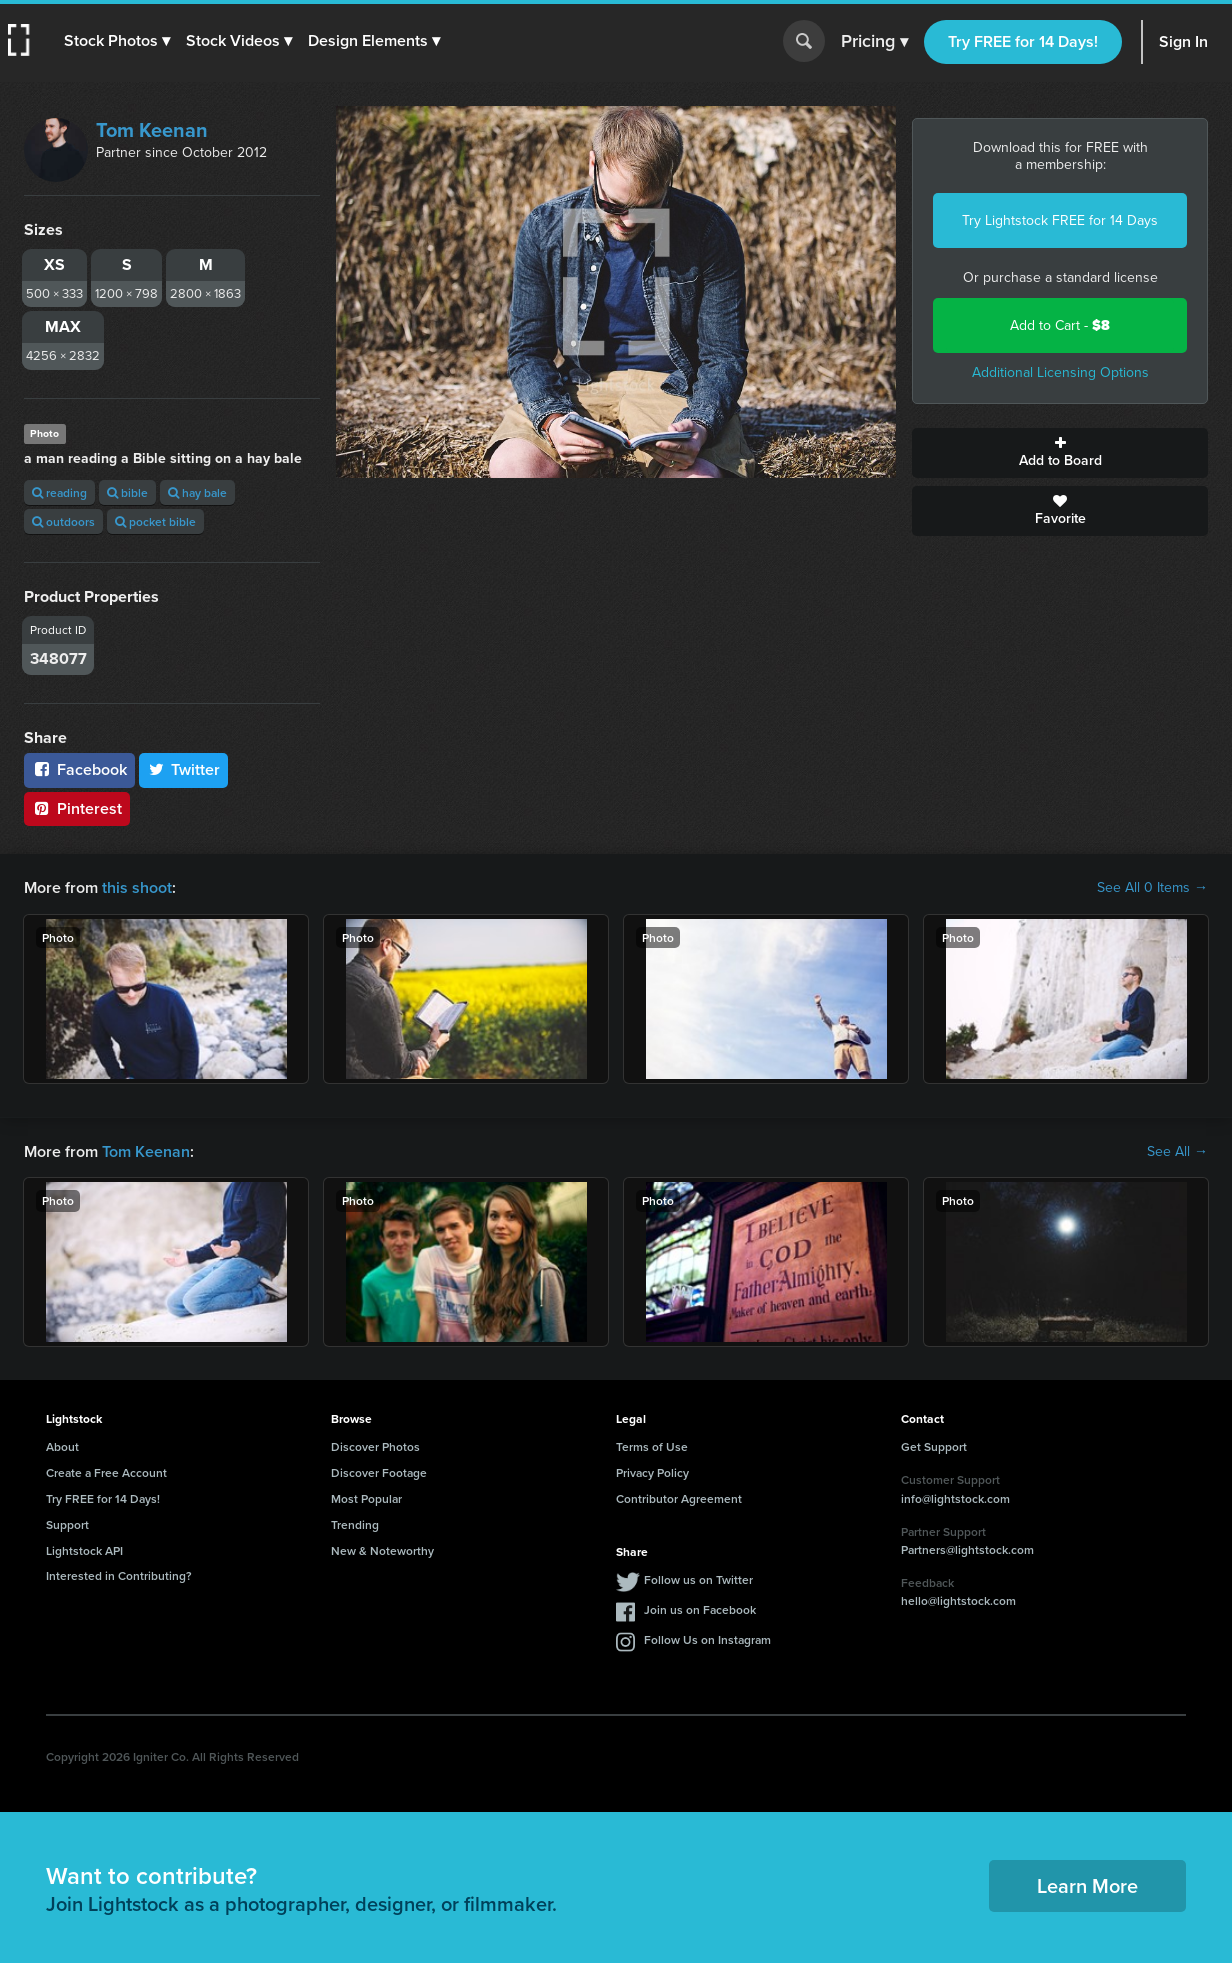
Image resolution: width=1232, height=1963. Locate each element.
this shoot (137, 887)
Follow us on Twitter (698, 1579)
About (62, 1446)
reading (59, 492)
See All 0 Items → (1152, 888)
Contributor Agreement (679, 1498)
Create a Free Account (106, 1472)
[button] (117, 41)
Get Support (934, 1446)
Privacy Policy (652, 1472)
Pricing (874, 42)
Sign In (1183, 41)
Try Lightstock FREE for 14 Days (1060, 220)
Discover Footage (379, 1472)
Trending (355, 1524)
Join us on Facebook (700, 1609)
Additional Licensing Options (1060, 372)
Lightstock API (84, 1550)
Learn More (1087, 1885)
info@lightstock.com (955, 1498)
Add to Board (1060, 453)
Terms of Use (652, 1446)
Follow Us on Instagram (707, 1639)
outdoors (63, 521)
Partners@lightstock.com (967, 1549)
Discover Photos (375, 1446)
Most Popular (366, 1498)
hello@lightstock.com (958, 1600)
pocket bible (155, 521)
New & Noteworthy (382, 1550)
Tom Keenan (152, 130)
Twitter (184, 769)
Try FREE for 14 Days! (1023, 41)
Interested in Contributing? (119, 1575)
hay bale (197, 492)
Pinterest (77, 808)
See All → (1177, 1152)
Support (67, 1524)
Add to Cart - (1060, 325)
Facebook (79, 769)
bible (127, 492)
